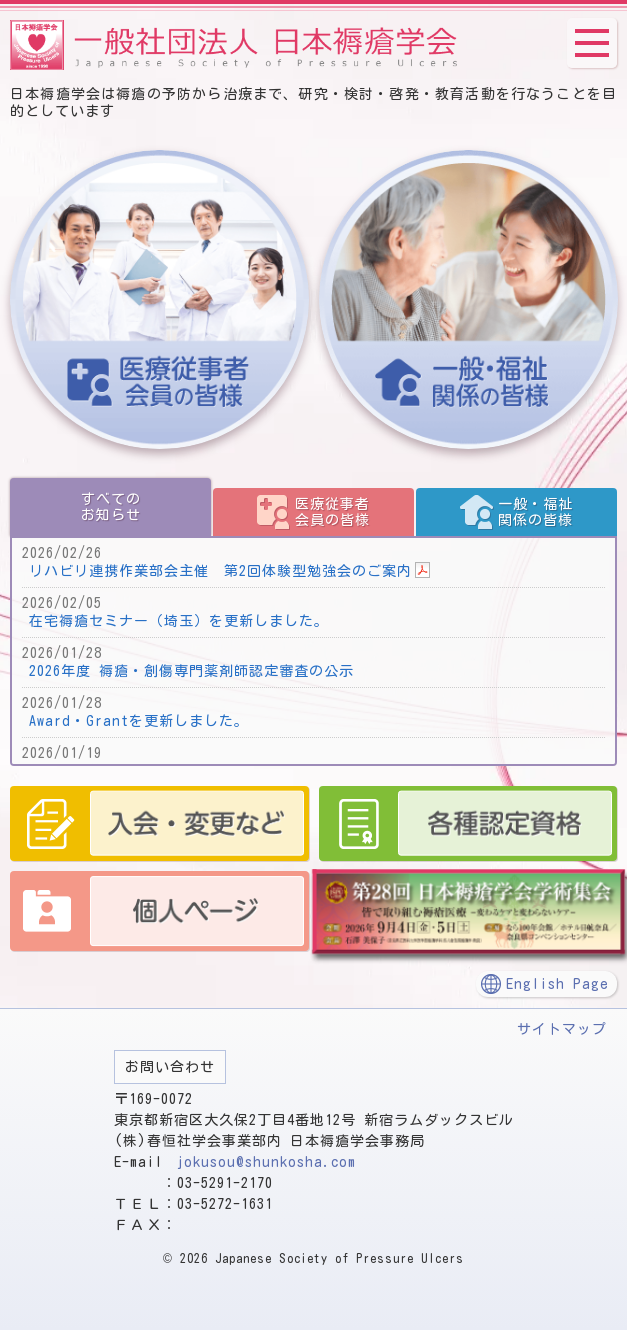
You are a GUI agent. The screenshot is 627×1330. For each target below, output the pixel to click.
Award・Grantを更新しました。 (139, 721)
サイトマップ (562, 1029)
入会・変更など (159, 823)
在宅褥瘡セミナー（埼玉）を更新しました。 (179, 621)
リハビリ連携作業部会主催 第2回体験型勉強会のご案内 (220, 571)
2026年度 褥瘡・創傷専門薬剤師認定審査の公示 (191, 671)
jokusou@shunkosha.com (266, 1162)
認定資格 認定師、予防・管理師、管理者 (468, 823)
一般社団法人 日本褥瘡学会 (235, 45)
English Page (557, 984)
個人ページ (159, 911)
